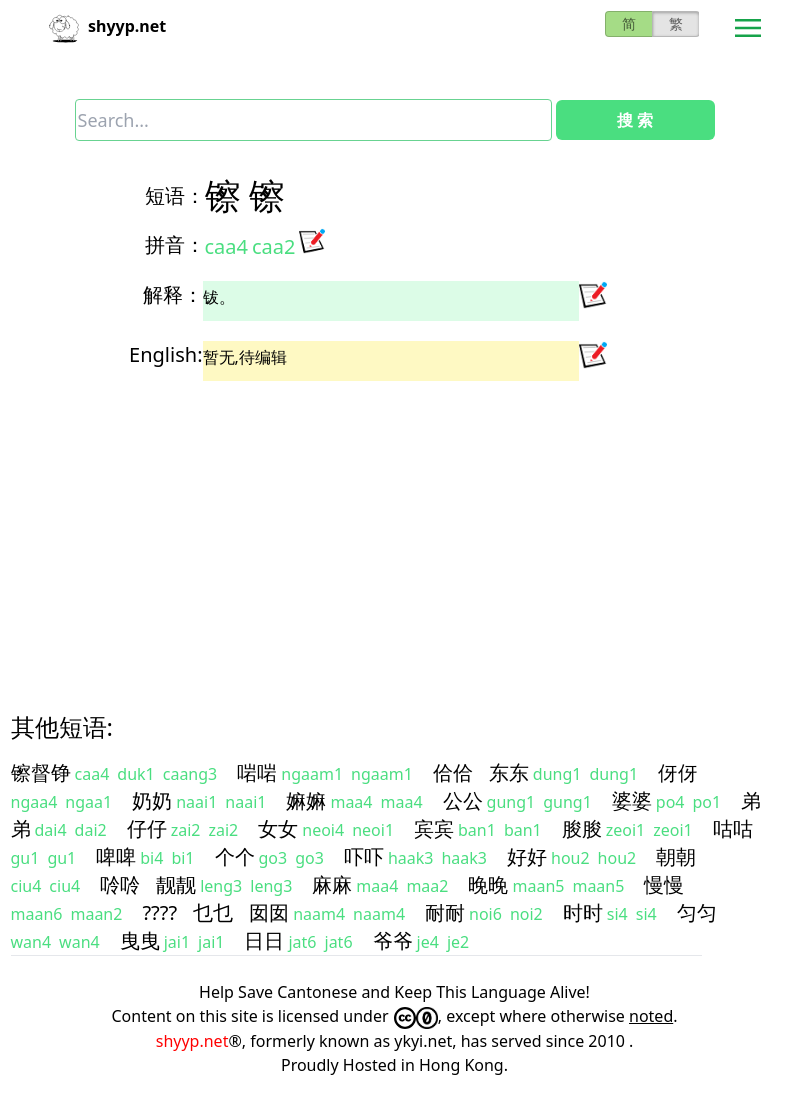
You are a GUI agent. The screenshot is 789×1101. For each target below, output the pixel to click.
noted (651, 1016)
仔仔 (147, 828)
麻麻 (332, 884)
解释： (173, 294)
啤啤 (116, 856)
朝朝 (676, 856)
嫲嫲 (306, 800)
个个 (235, 856)
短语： (175, 195)
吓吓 (364, 856)
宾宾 (434, 828)
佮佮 (453, 772)
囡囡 (269, 912)
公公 (463, 800)
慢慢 (664, 884)
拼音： (175, 244)
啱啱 (257, 772)
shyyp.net (192, 1041)
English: (165, 354)
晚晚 (488, 884)
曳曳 (140, 940)
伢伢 (678, 772)
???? (159, 912)
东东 (509, 772)
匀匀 (697, 912)
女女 (278, 828)
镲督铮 (41, 772)
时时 (583, 912)
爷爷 (393, 940)
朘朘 (582, 828)
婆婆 (632, 800)
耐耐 (445, 912)
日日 (264, 940)
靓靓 (176, 884)
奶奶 (152, 800)
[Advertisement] (395, 529)
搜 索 (635, 120)
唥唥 (120, 884)
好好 (527, 856)
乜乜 (213, 912)
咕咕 (733, 828)
